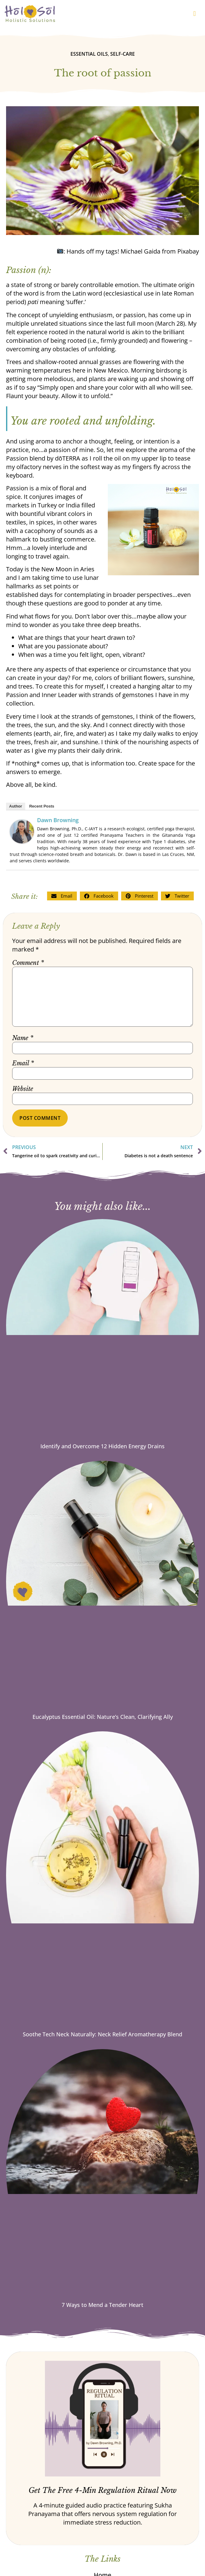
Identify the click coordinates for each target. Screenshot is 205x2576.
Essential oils (89, 54)
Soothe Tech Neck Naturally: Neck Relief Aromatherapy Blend (102, 2034)
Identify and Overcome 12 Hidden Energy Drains (102, 1446)
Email (23, 1063)
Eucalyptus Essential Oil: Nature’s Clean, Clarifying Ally (102, 1716)
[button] (194, 14)
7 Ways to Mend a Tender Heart (102, 2304)
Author (15, 806)
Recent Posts (41, 806)
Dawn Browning (58, 820)
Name (22, 1038)
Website (22, 1088)
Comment (28, 962)
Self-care (122, 54)
